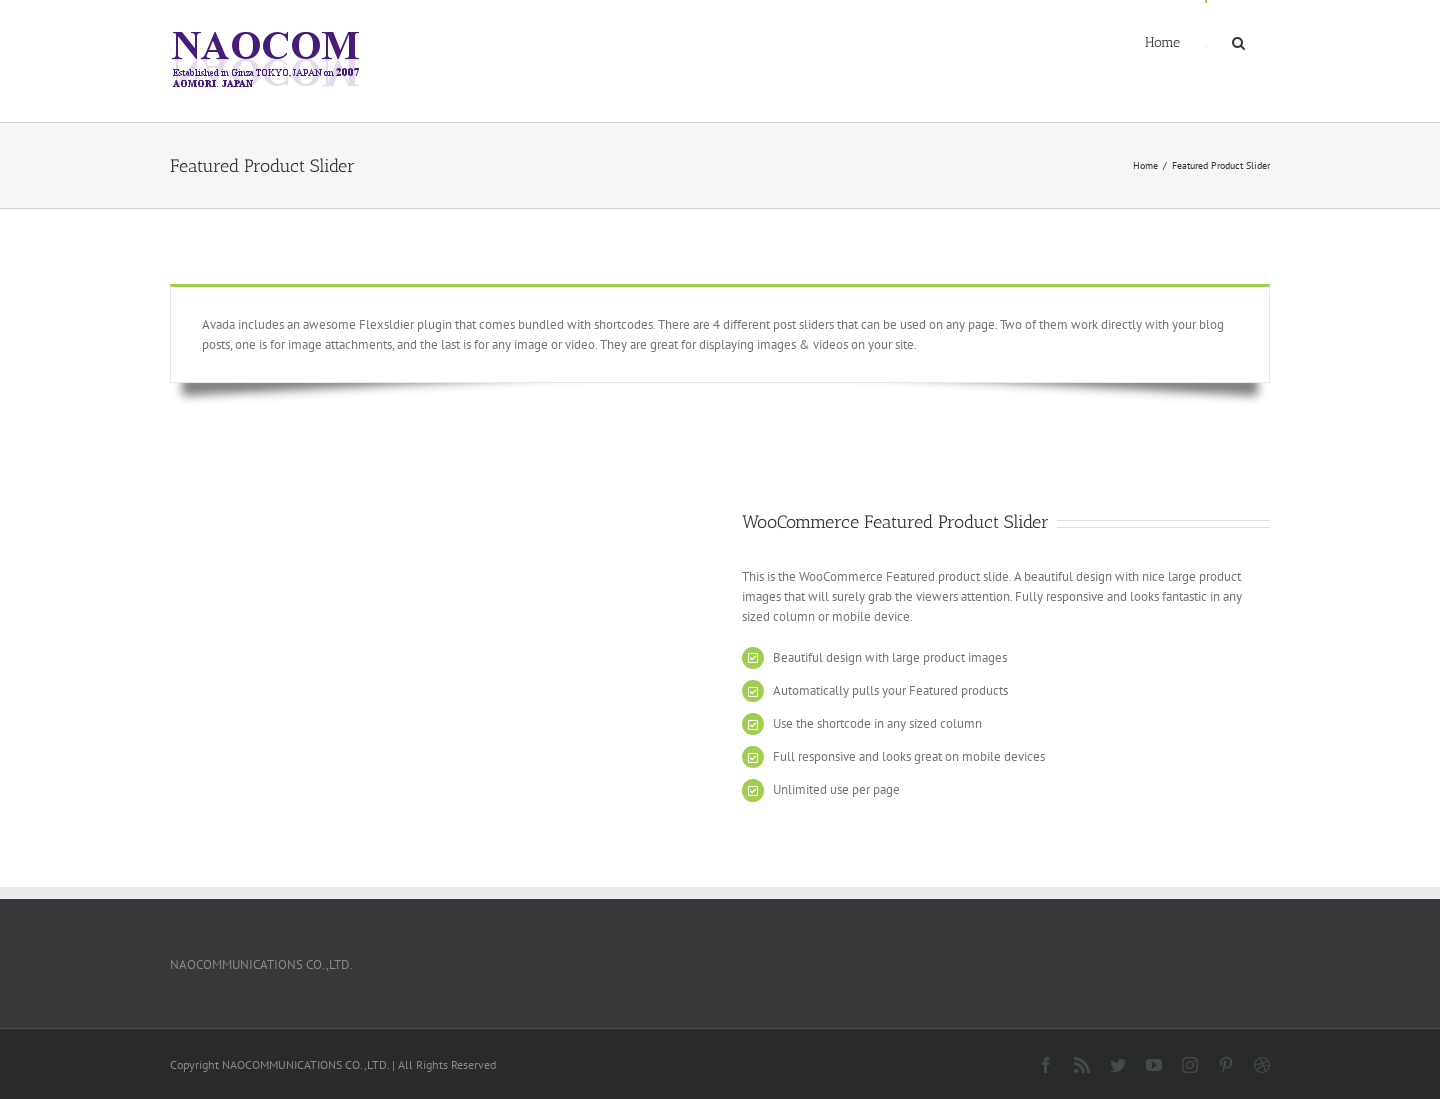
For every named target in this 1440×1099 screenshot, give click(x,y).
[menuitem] (1162, 41)
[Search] (1238, 41)
